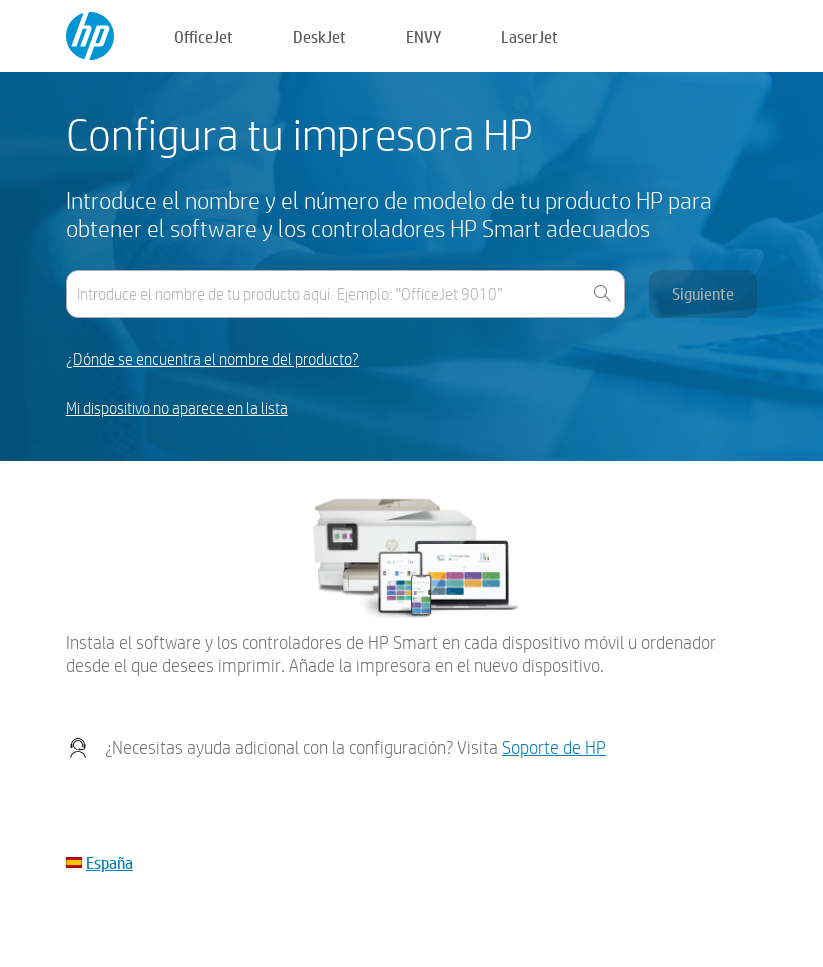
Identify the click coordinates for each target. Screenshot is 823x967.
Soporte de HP (554, 747)
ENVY (423, 36)
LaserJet (529, 36)
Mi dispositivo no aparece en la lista (177, 408)
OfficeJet (203, 36)
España (109, 862)
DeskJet (319, 36)
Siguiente (703, 293)
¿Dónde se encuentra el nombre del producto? (212, 359)
